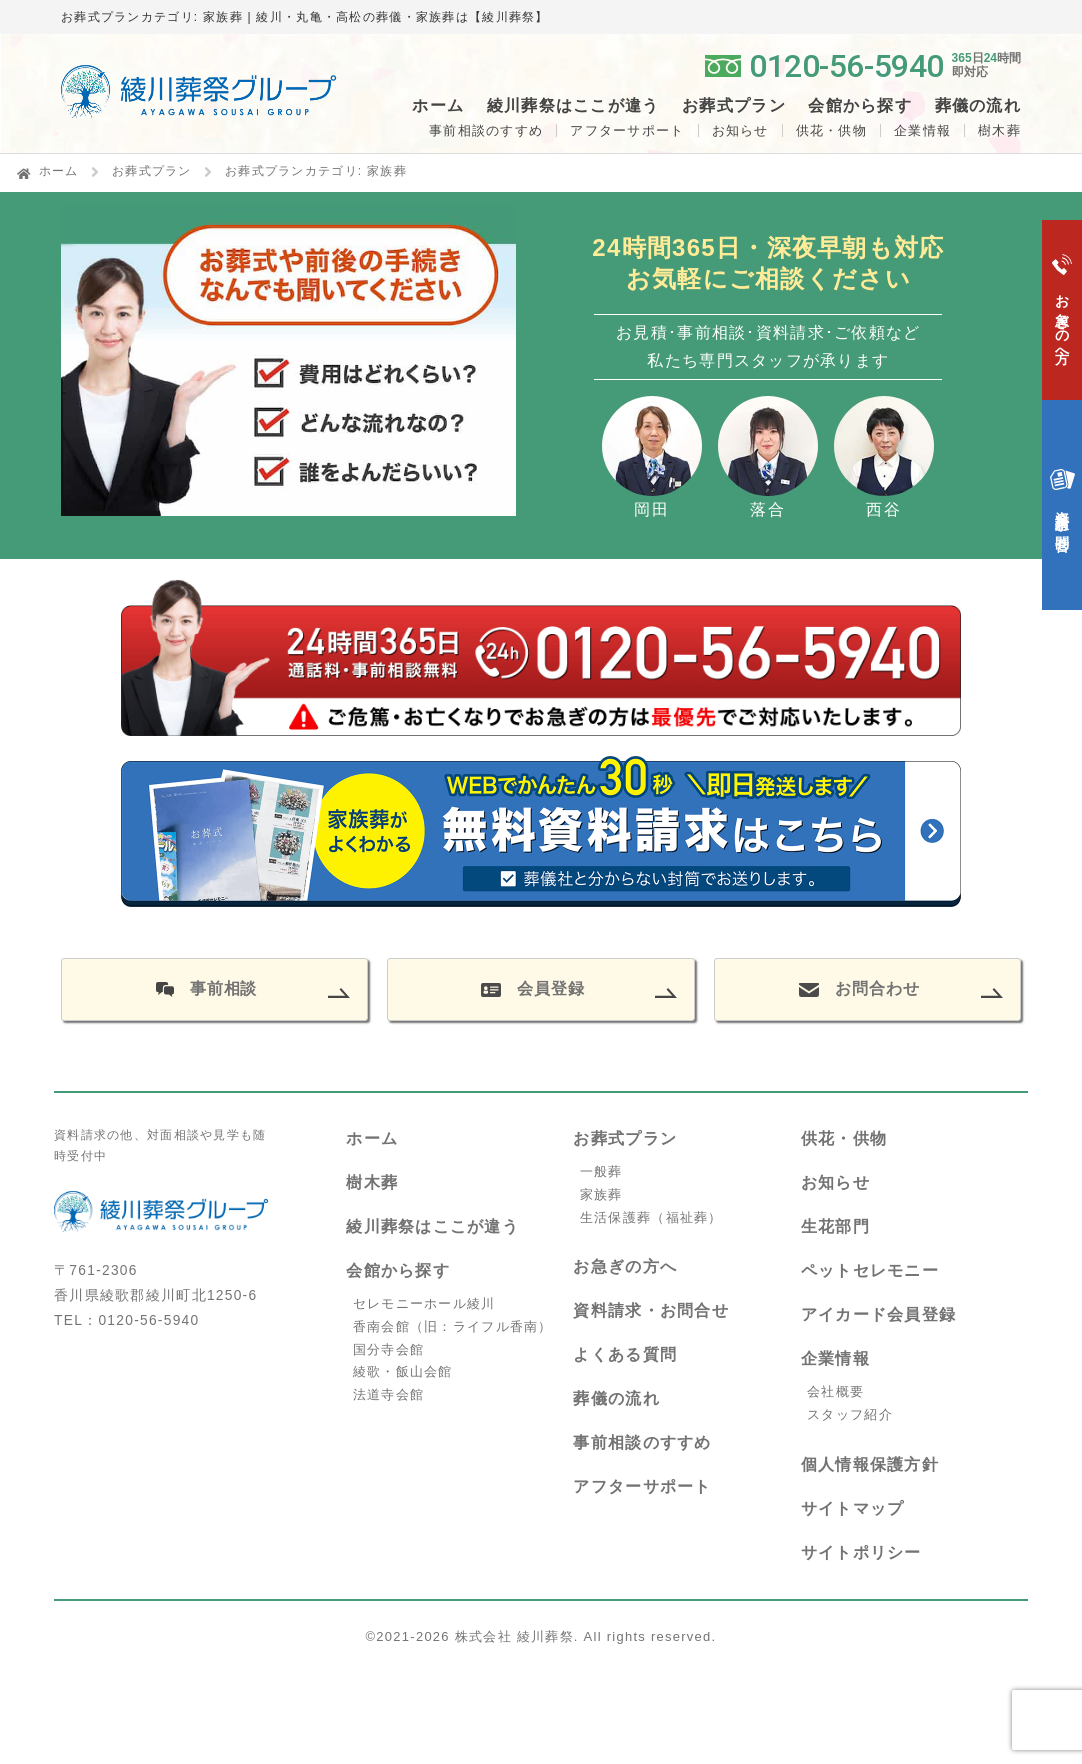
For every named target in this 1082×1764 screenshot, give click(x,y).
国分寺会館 (388, 1349)
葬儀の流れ (978, 106)
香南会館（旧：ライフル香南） (453, 1326)
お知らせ (740, 130)
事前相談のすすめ (486, 130)
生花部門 (835, 1226)
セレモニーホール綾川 (424, 1303)
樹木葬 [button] (999, 130)
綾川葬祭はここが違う (432, 1226)
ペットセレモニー (870, 1270)
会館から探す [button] (860, 106)
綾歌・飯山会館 (403, 1371)
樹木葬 (372, 1182)
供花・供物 (831, 130)
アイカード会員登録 (879, 1314)
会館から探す (398, 1270)
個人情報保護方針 (870, 1464)
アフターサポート (627, 130)
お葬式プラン (152, 171)
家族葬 (601, 1194)
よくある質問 (625, 1354)
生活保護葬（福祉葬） (651, 1217)
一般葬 (601, 1171)
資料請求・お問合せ (651, 1310)
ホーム (438, 106)
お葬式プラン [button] (734, 106)
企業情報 (922, 130)
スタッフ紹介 (850, 1414)
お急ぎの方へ (625, 1266)
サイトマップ (853, 1508)
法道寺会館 (388, 1394)
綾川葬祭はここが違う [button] (573, 106)
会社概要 (835, 1391)
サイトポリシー (861, 1552)
